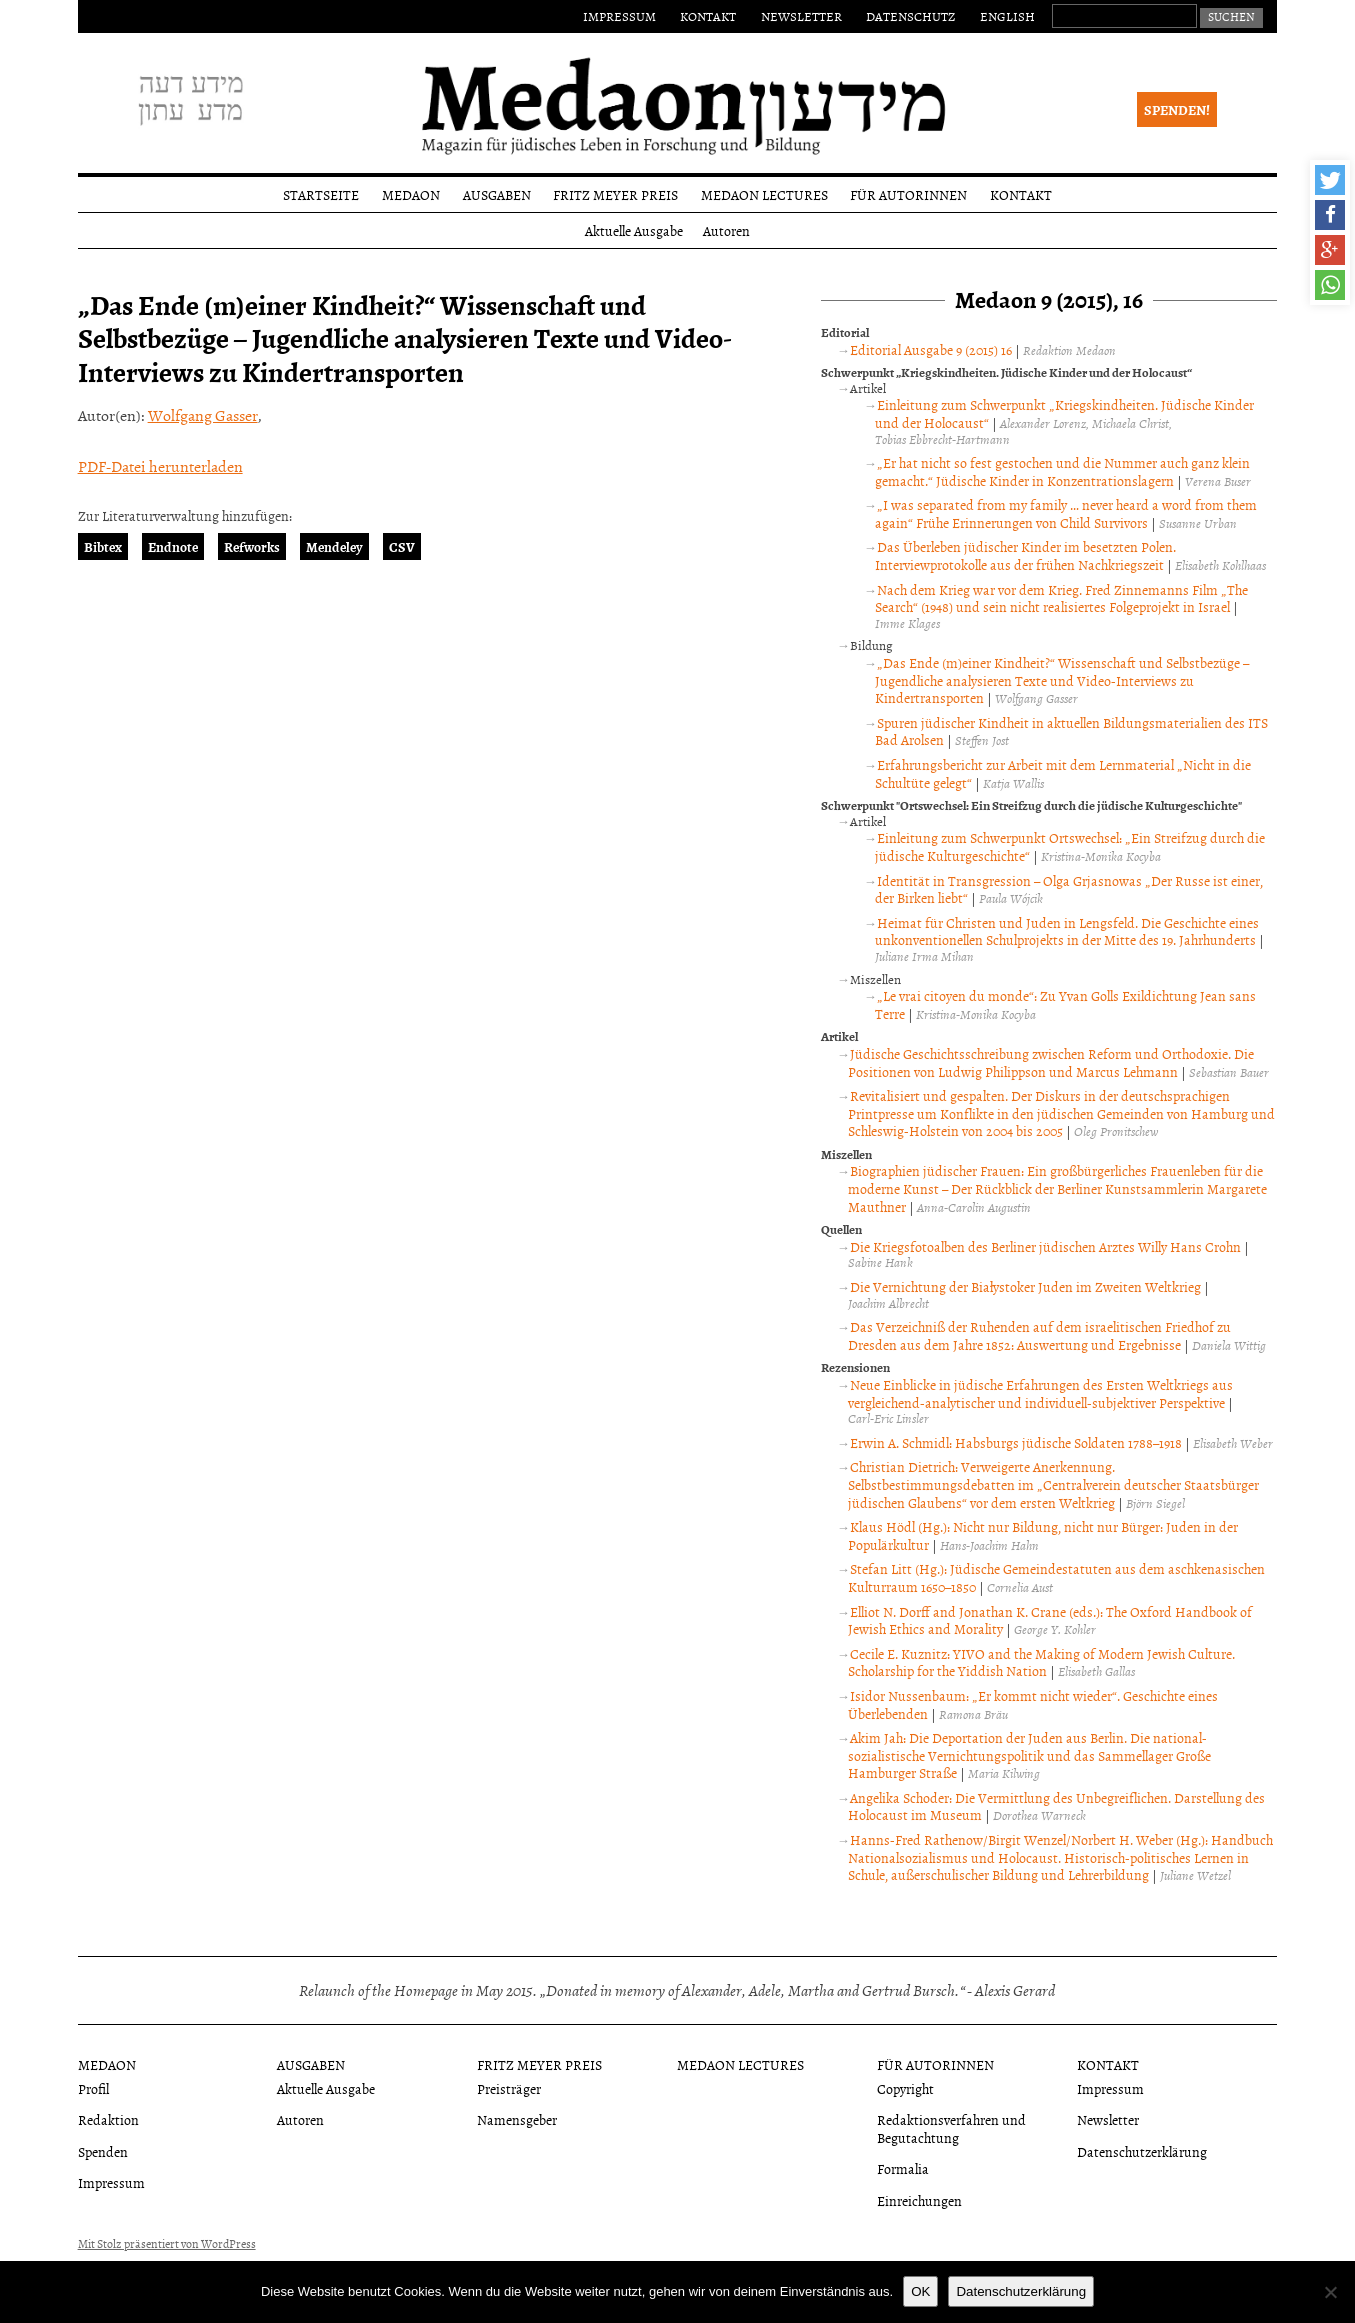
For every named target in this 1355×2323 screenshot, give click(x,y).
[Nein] (1330, 2292)
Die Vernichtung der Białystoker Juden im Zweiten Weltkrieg (1025, 1286)
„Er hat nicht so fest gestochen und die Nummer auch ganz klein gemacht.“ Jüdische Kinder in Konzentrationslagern (1062, 471)
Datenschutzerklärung (1142, 2151)
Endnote (173, 546)
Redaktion (108, 2119)
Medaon (411, 194)
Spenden (103, 2151)
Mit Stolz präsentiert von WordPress (167, 2244)
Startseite (321, 194)
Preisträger (509, 2088)
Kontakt (708, 16)
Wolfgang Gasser (203, 415)
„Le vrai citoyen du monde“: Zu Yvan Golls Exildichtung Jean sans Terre (1065, 1004)
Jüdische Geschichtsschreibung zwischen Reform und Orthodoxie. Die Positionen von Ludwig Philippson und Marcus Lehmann (1050, 1062)
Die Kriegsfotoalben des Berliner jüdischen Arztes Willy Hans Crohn (1045, 1246)
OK (920, 2291)
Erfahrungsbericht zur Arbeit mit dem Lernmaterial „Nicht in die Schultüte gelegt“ (1062, 773)
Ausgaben (497, 194)
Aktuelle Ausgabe (634, 230)
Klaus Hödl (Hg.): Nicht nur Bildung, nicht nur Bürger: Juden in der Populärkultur (1042, 1535)
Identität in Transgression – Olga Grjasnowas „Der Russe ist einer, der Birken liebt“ (1068, 889)
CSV (402, 546)
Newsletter (801, 16)
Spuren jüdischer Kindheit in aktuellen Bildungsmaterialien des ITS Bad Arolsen (1071, 731)
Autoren (726, 230)
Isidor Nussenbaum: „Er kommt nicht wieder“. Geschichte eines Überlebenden (1032, 1704)
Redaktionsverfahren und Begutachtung (951, 2128)
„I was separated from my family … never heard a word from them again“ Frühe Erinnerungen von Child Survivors (1065, 513)
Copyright (905, 2088)
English (1007, 16)
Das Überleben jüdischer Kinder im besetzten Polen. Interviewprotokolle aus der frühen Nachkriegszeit (1025, 555)
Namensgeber (517, 2119)
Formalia (903, 2168)
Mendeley (334, 546)
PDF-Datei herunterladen (160, 466)
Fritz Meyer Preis (615, 194)
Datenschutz (910, 16)
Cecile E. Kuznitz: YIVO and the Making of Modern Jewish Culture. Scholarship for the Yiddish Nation (1041, 1662)
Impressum (619, 16)
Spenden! (1177, 109)
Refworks (252, 546)
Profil (93, 2088)
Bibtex (103, 546)
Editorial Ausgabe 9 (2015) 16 (931, 349)
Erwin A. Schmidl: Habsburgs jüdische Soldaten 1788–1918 (1016, 1442)
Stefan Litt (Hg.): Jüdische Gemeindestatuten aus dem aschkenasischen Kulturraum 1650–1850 (1056, 1577)
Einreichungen (919, 2200)
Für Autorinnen (908, 194)
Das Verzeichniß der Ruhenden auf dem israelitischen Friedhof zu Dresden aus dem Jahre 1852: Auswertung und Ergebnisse (1039, 1335)
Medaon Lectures (764, 194)
